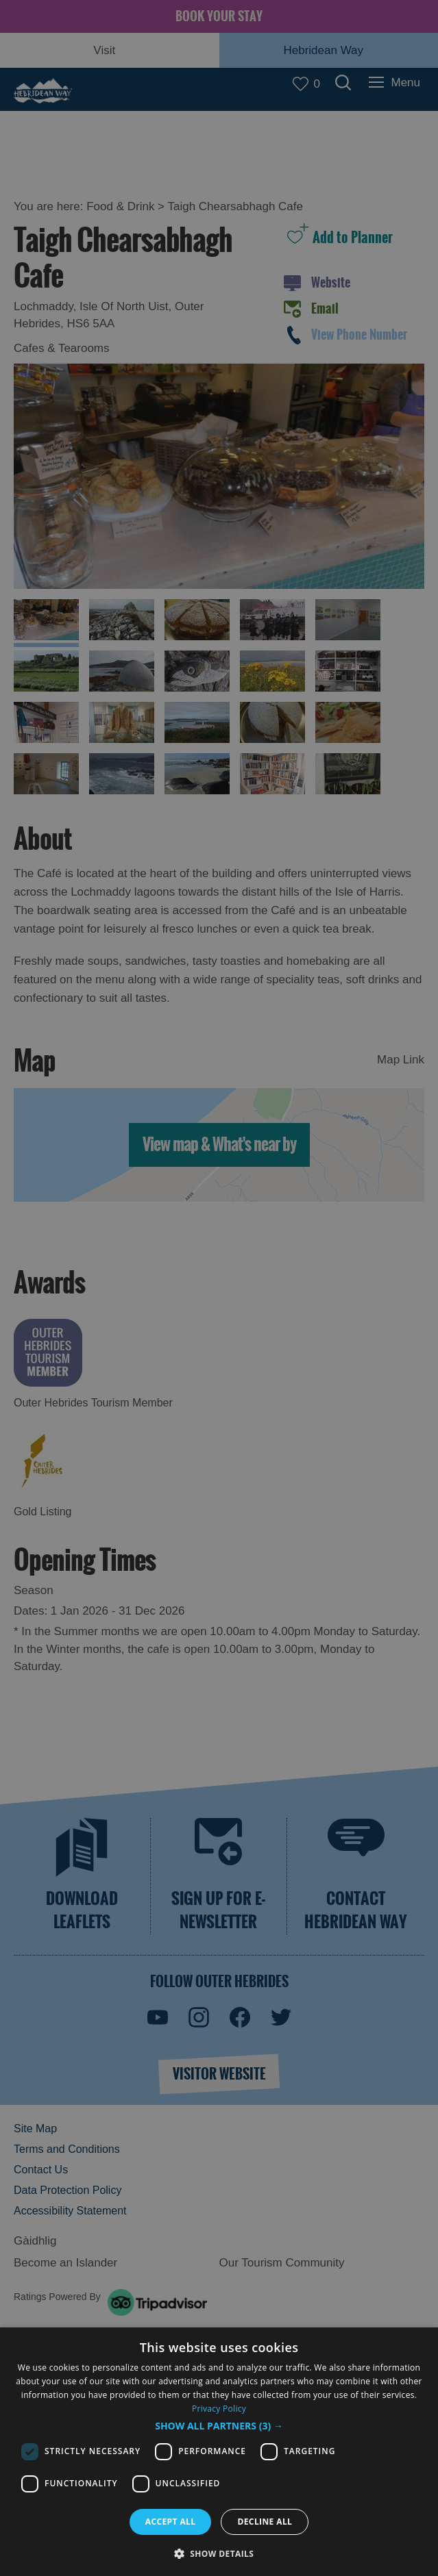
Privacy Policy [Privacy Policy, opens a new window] (219, 2408)
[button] (219, 2426)
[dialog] (219, 2451)
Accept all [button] (170, 2521)
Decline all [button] (264, 2521)
